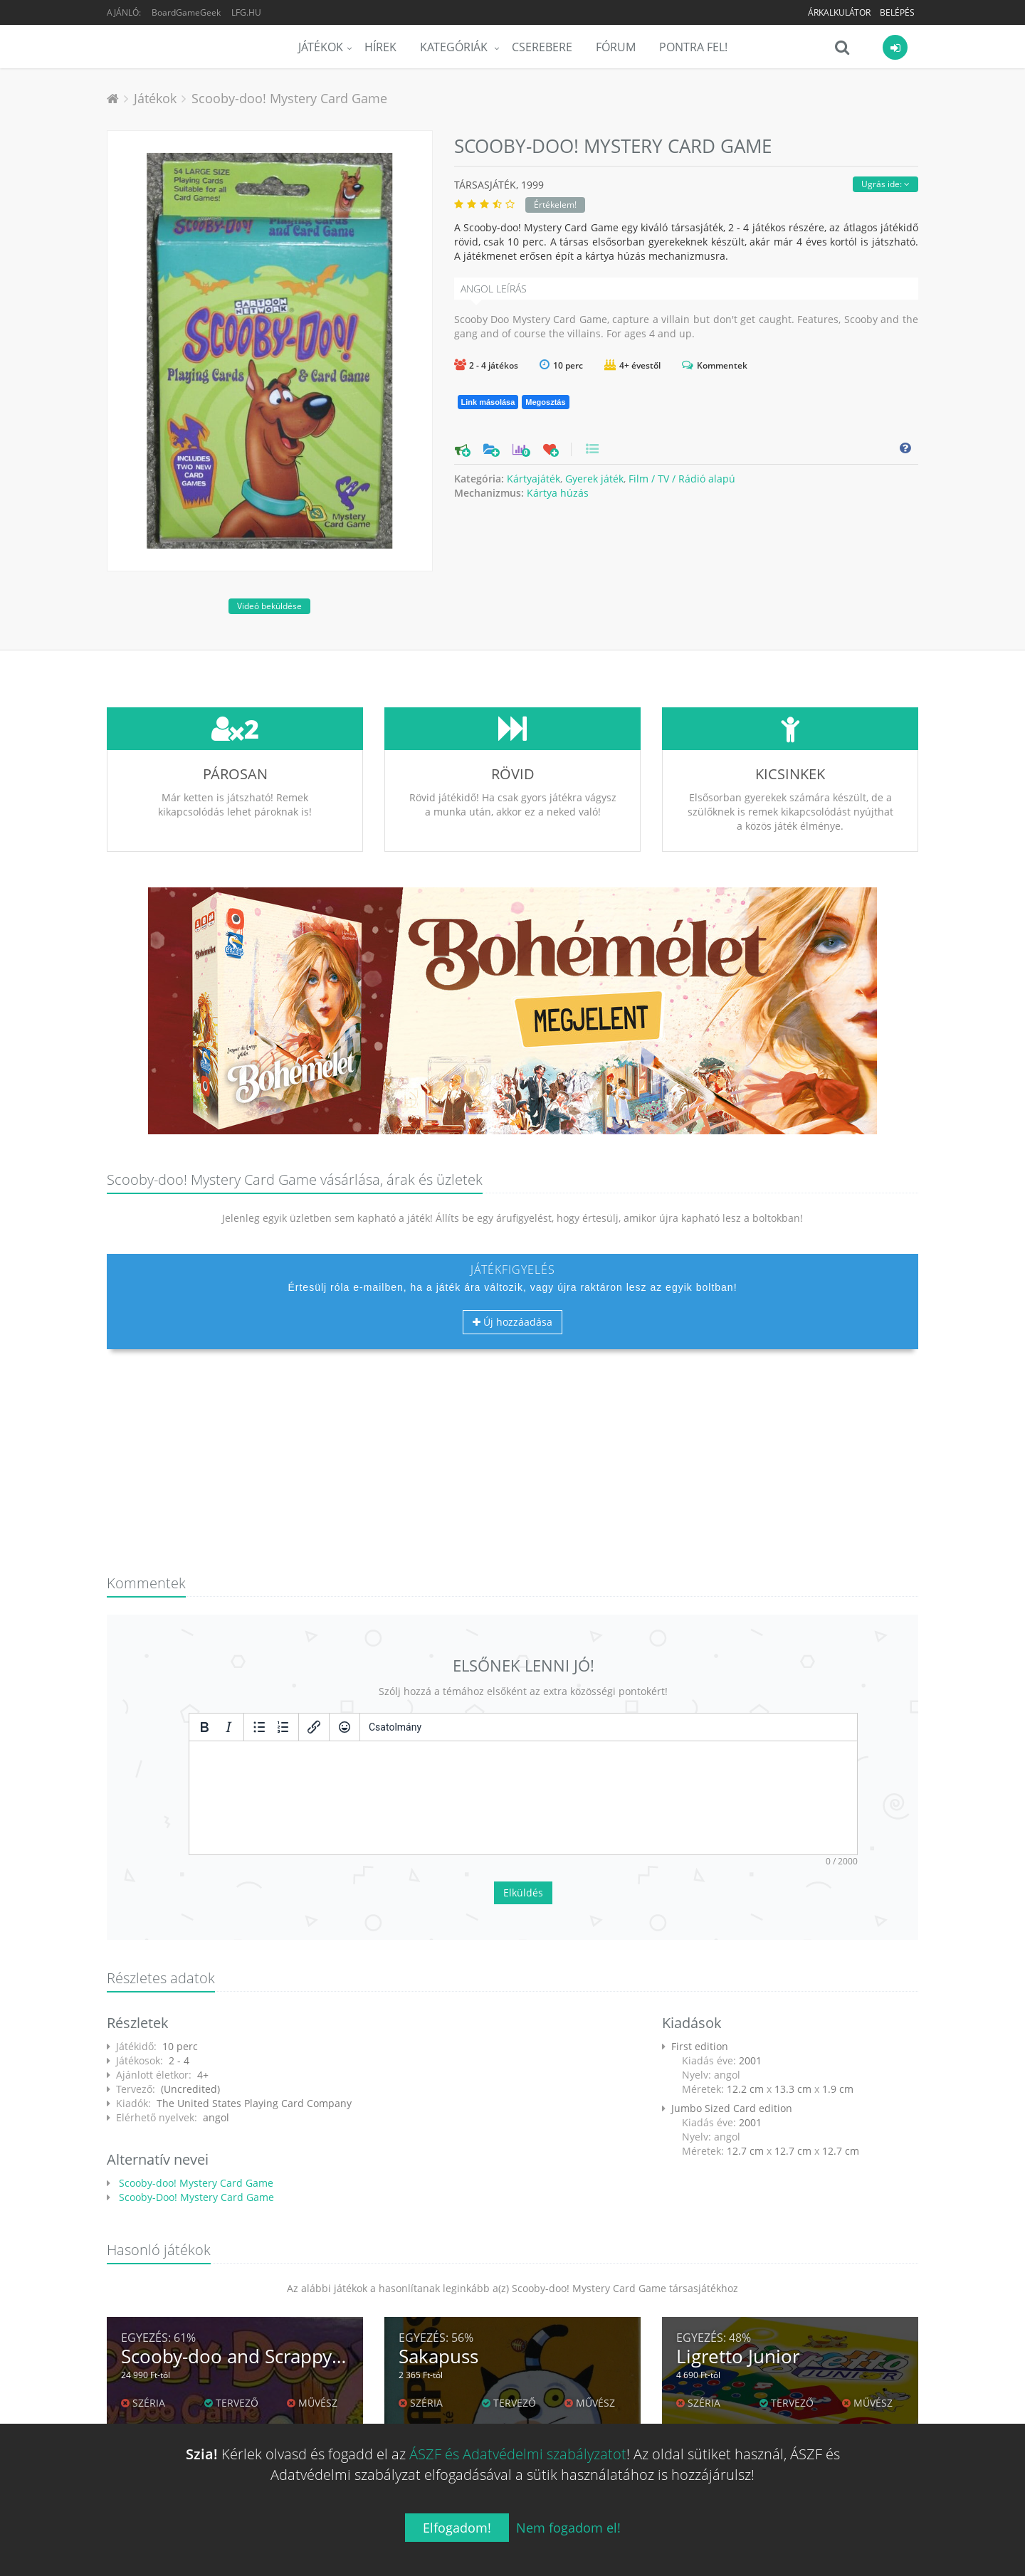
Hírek (380, 47)
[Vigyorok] (344, 1727)
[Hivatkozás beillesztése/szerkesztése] (314, 1727)
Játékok (320, 47)
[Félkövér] (204, 1727)
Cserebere (542, 47)
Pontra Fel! (693, 47)
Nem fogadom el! (568, 2527)
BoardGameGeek (186, 12)
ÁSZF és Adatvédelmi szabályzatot (517, 2454)
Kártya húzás (558, 493)
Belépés (897, 12)
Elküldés (523, 1892)
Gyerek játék (594, 478)
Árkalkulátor (839, 12)
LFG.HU (246, 12)
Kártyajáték (533, 478)
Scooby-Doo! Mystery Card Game (195, 2197)
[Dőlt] (228, 1727)
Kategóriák (455, 47)
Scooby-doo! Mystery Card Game (289, 98)
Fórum (616, 47)
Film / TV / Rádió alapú (682, 478)
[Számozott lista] (283, 1727)
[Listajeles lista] (259, 1727)
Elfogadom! (457, 2527)
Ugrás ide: (885, 184)
